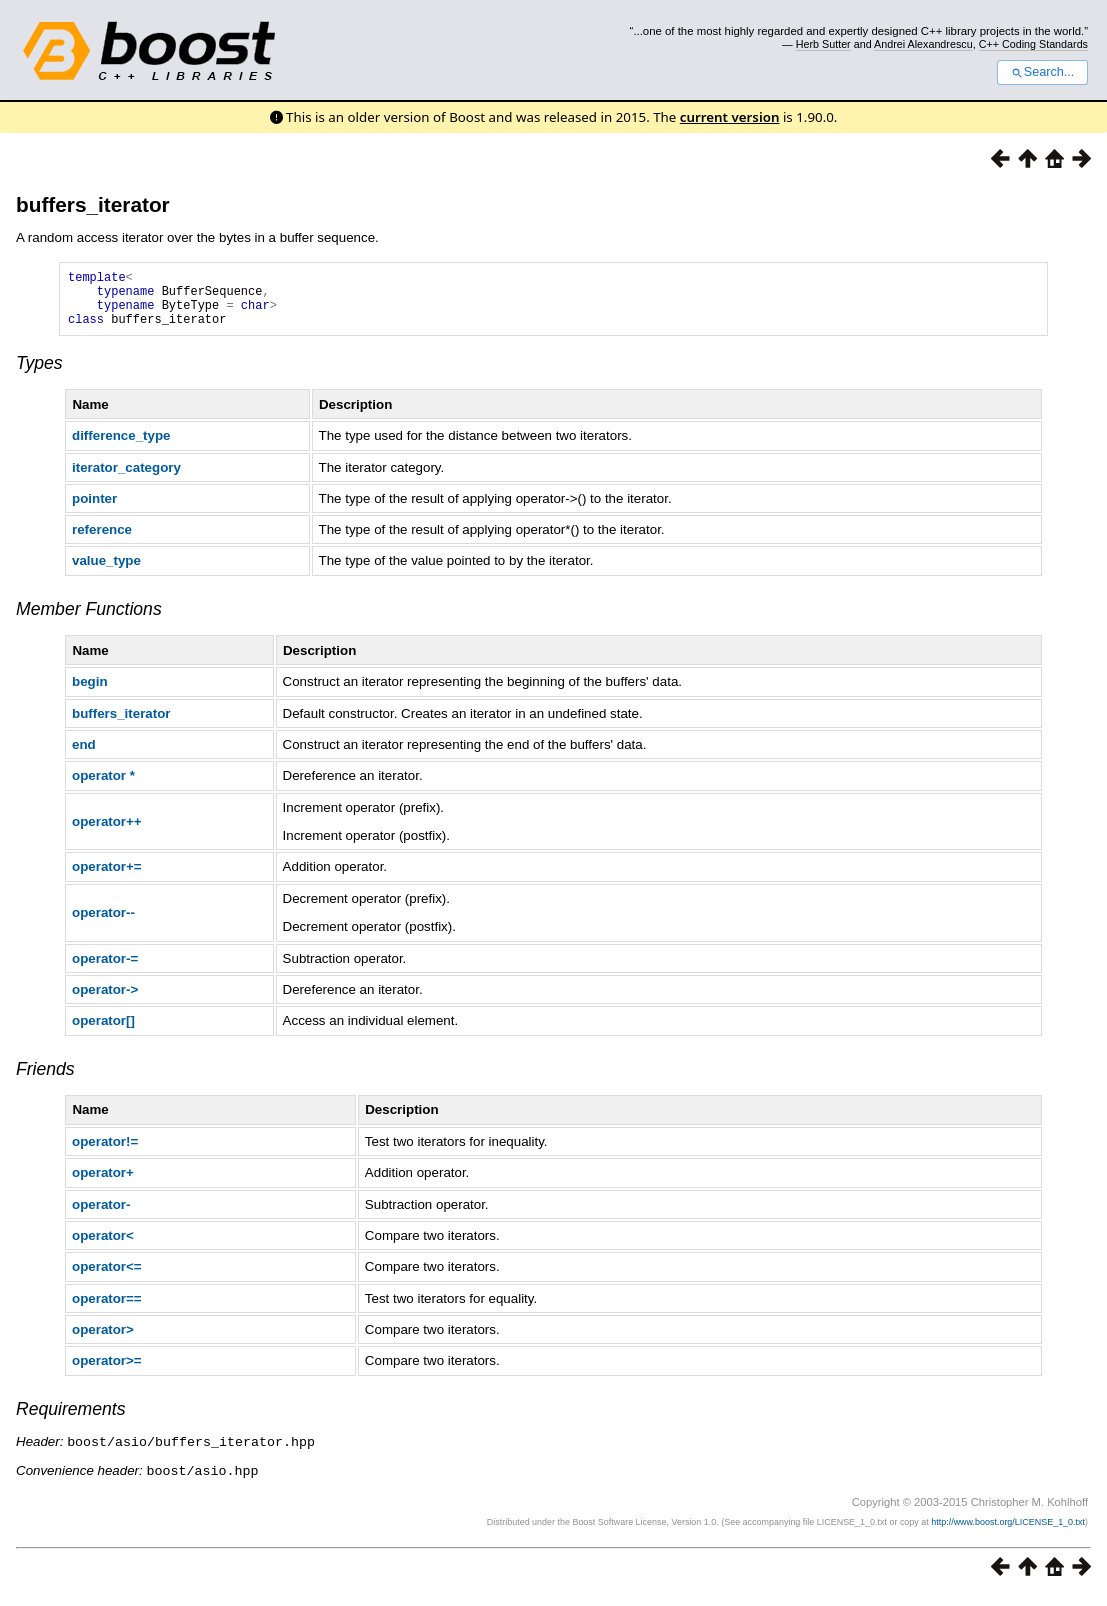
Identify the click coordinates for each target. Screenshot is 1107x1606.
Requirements (71, 1421)
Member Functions (89, 621)
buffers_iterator (93, 204)
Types (39, 375)
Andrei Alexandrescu (923, 44)
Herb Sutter (823, 44)
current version (730, 117)
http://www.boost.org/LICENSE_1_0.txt (1008, 1532)
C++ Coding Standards (1033, 44)
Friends (45, 1081)
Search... (1042, 72)
